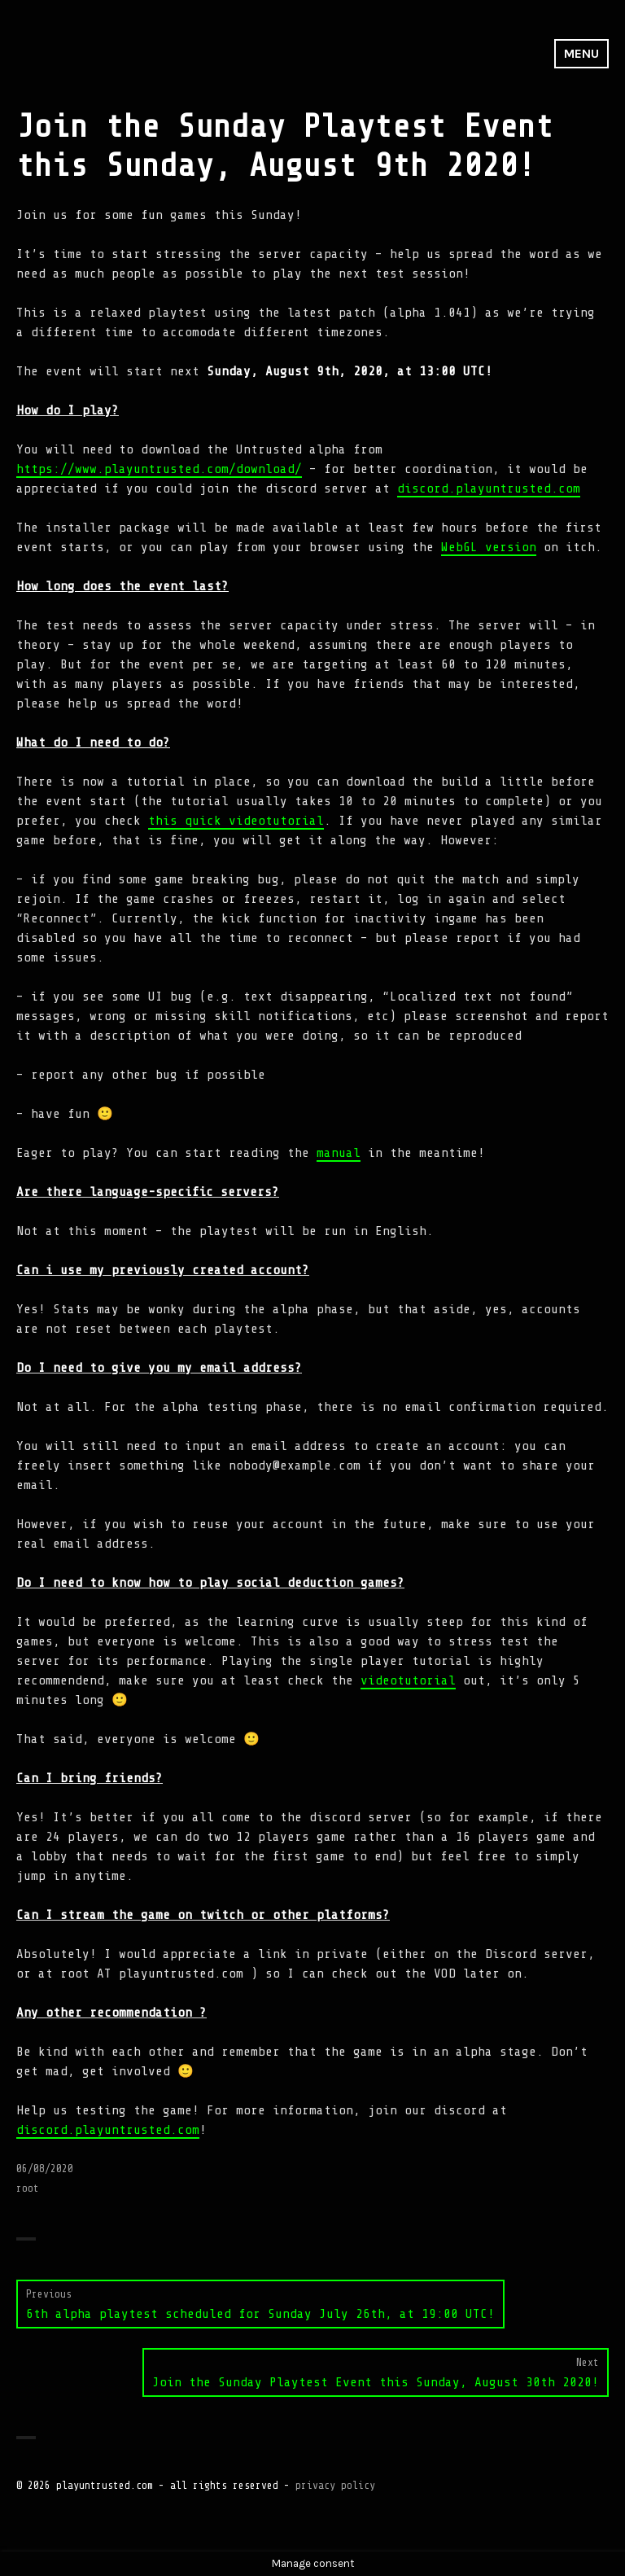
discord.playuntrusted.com (488, 488)
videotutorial (408, 1680)
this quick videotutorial (236, 820)
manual (339, 1153)
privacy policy (335, 2485)
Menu (581, 53)
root (27, 2188)
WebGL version (488, 547)
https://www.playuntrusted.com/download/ (159, 469)
